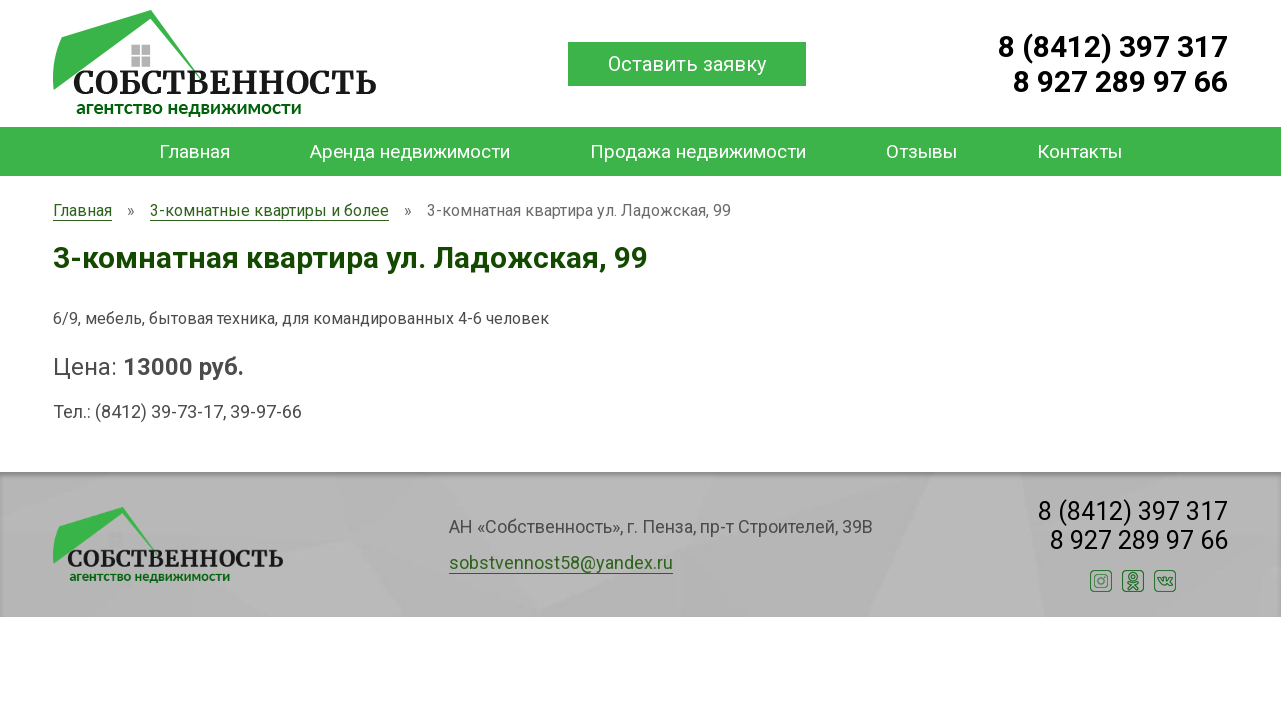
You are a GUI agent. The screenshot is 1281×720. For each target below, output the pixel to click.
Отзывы (921, 151)
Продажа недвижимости (698, 151)
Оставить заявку (687, 64)
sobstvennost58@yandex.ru (561, 562)
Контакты (1079, 151)
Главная (194, 151)
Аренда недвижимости (410, 151)
